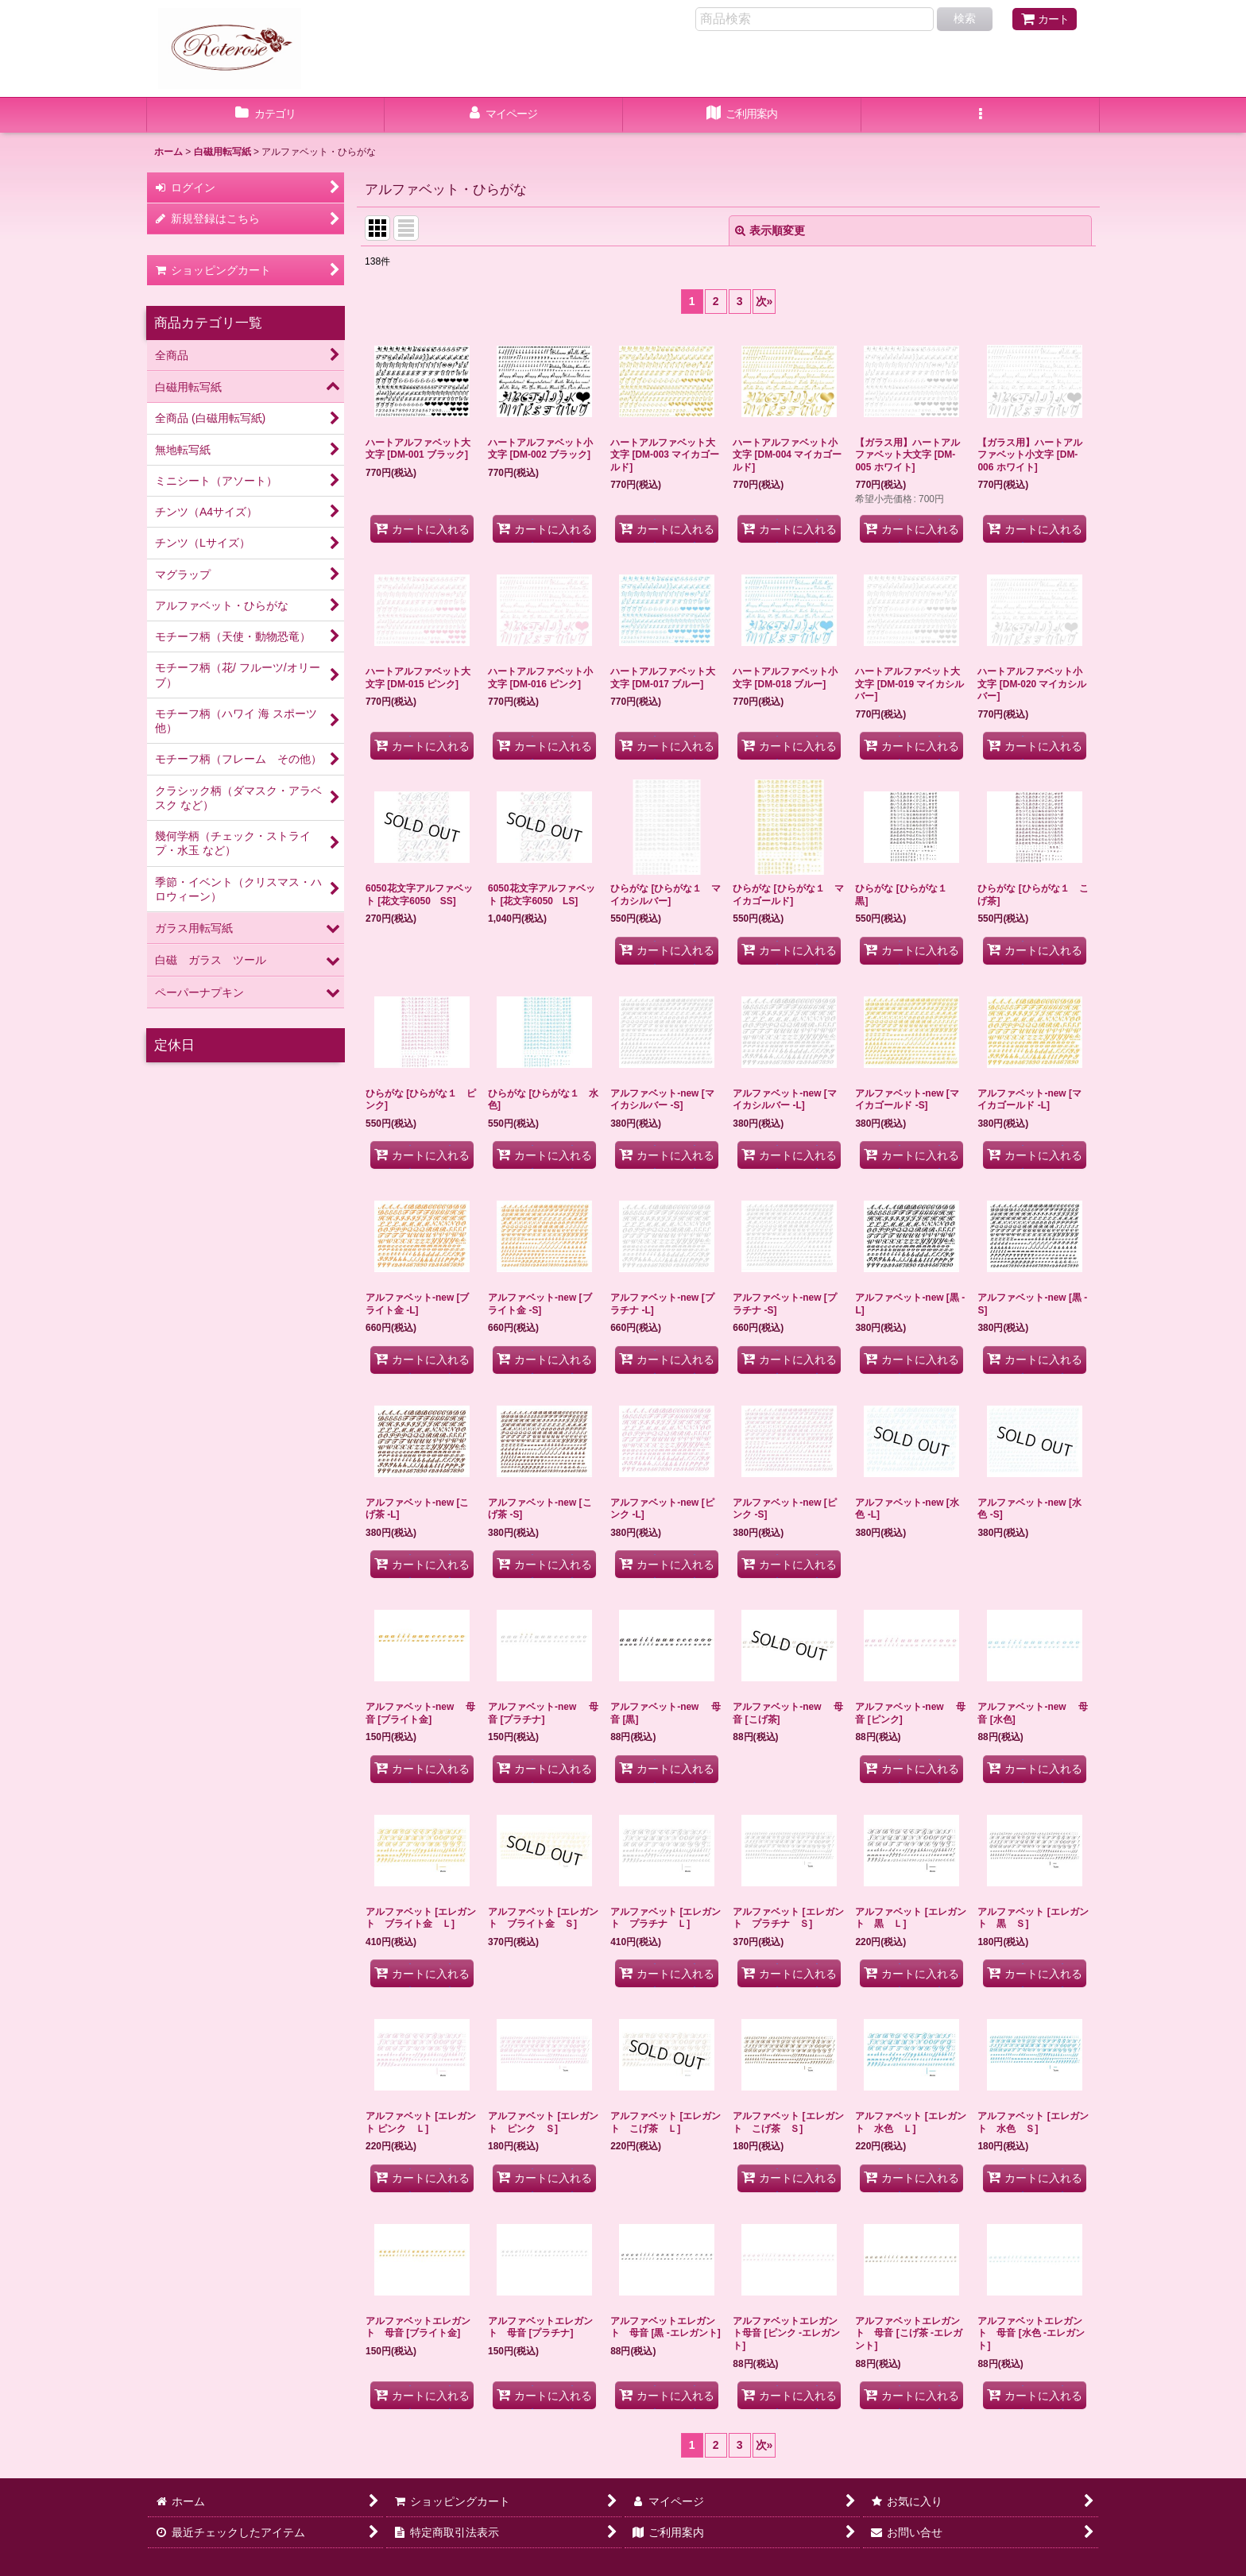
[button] (980, 115)
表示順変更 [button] (770, 230)
